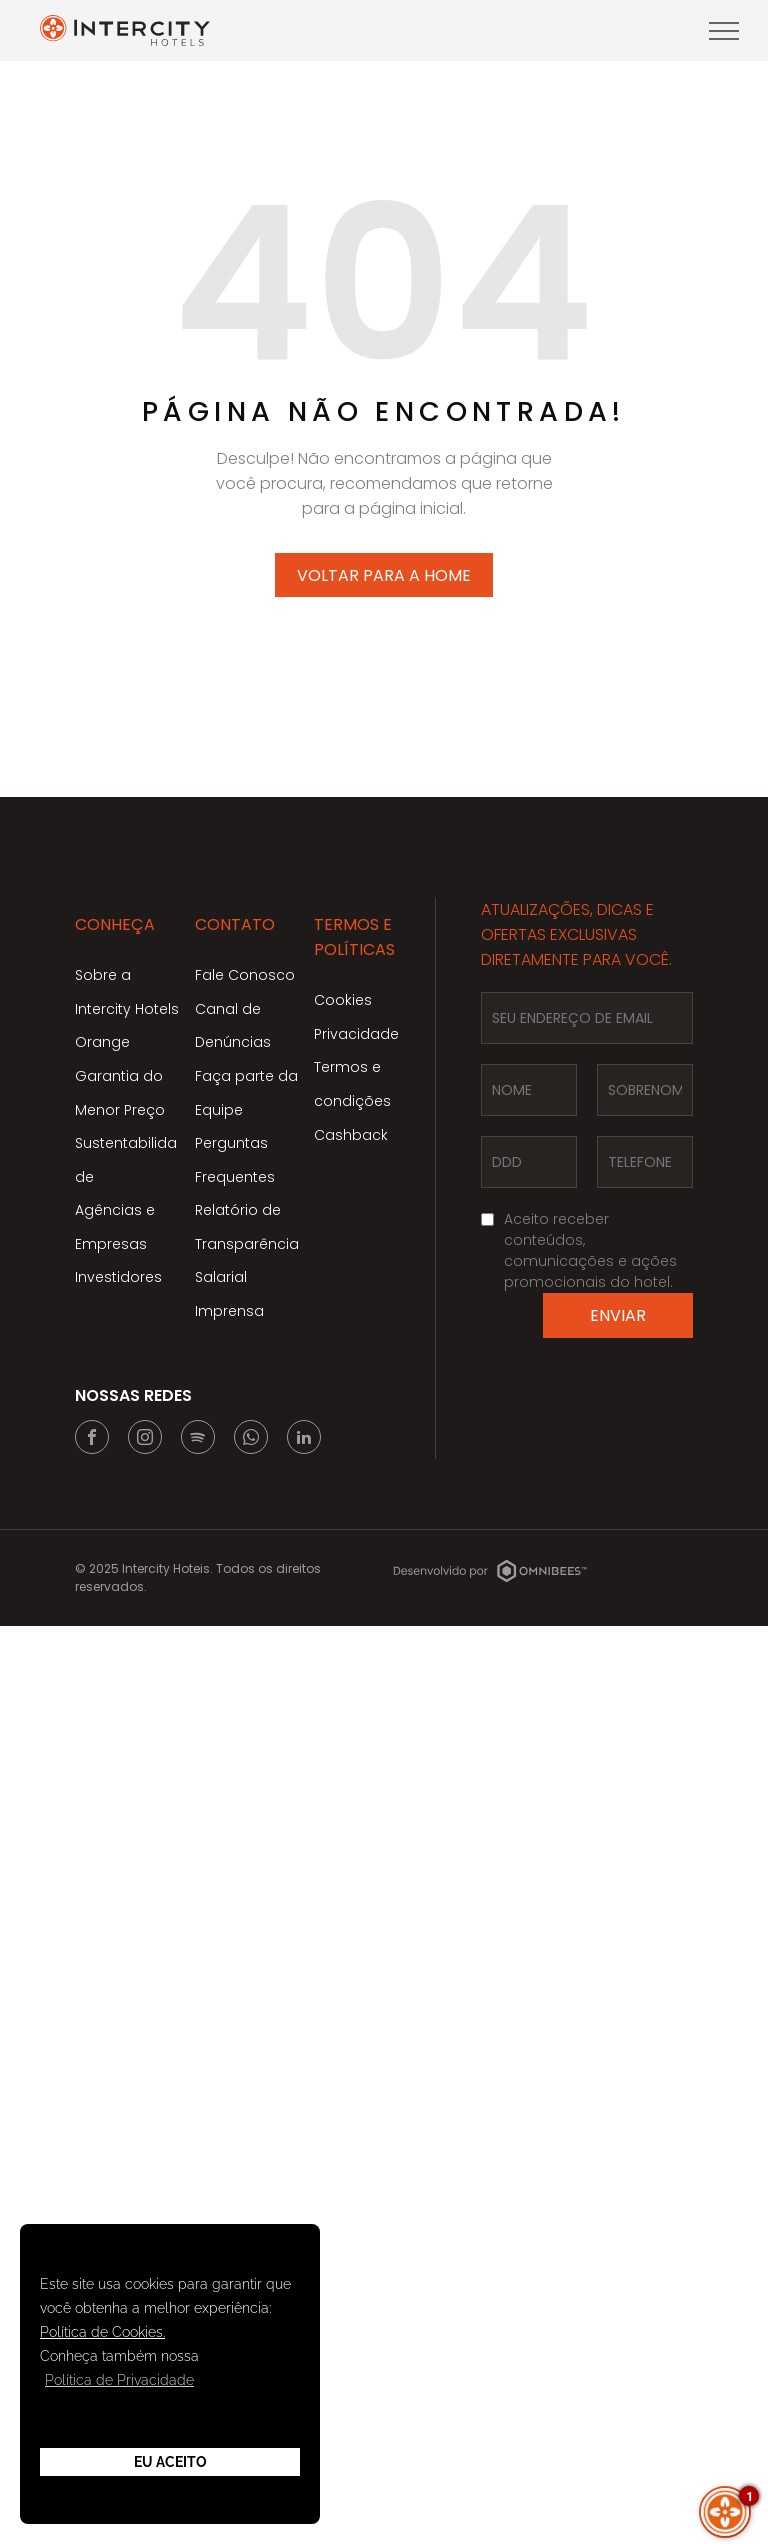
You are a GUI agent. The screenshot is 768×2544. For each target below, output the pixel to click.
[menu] (724, 31)
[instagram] (145, 1439)
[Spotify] (198, 1439)
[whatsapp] (251, 1439)
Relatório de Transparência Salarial (247, 1243)
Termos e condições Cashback (352, 1100)
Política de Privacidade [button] (119, 2380)
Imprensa (229, 1311)
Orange (102, 1042)
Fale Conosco (245, 975)
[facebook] (92, 1439)
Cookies (343, 1000)
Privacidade (356, 1034)
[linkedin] (304, 1439)
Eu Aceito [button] (170, 2462)
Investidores (118, 1277)
